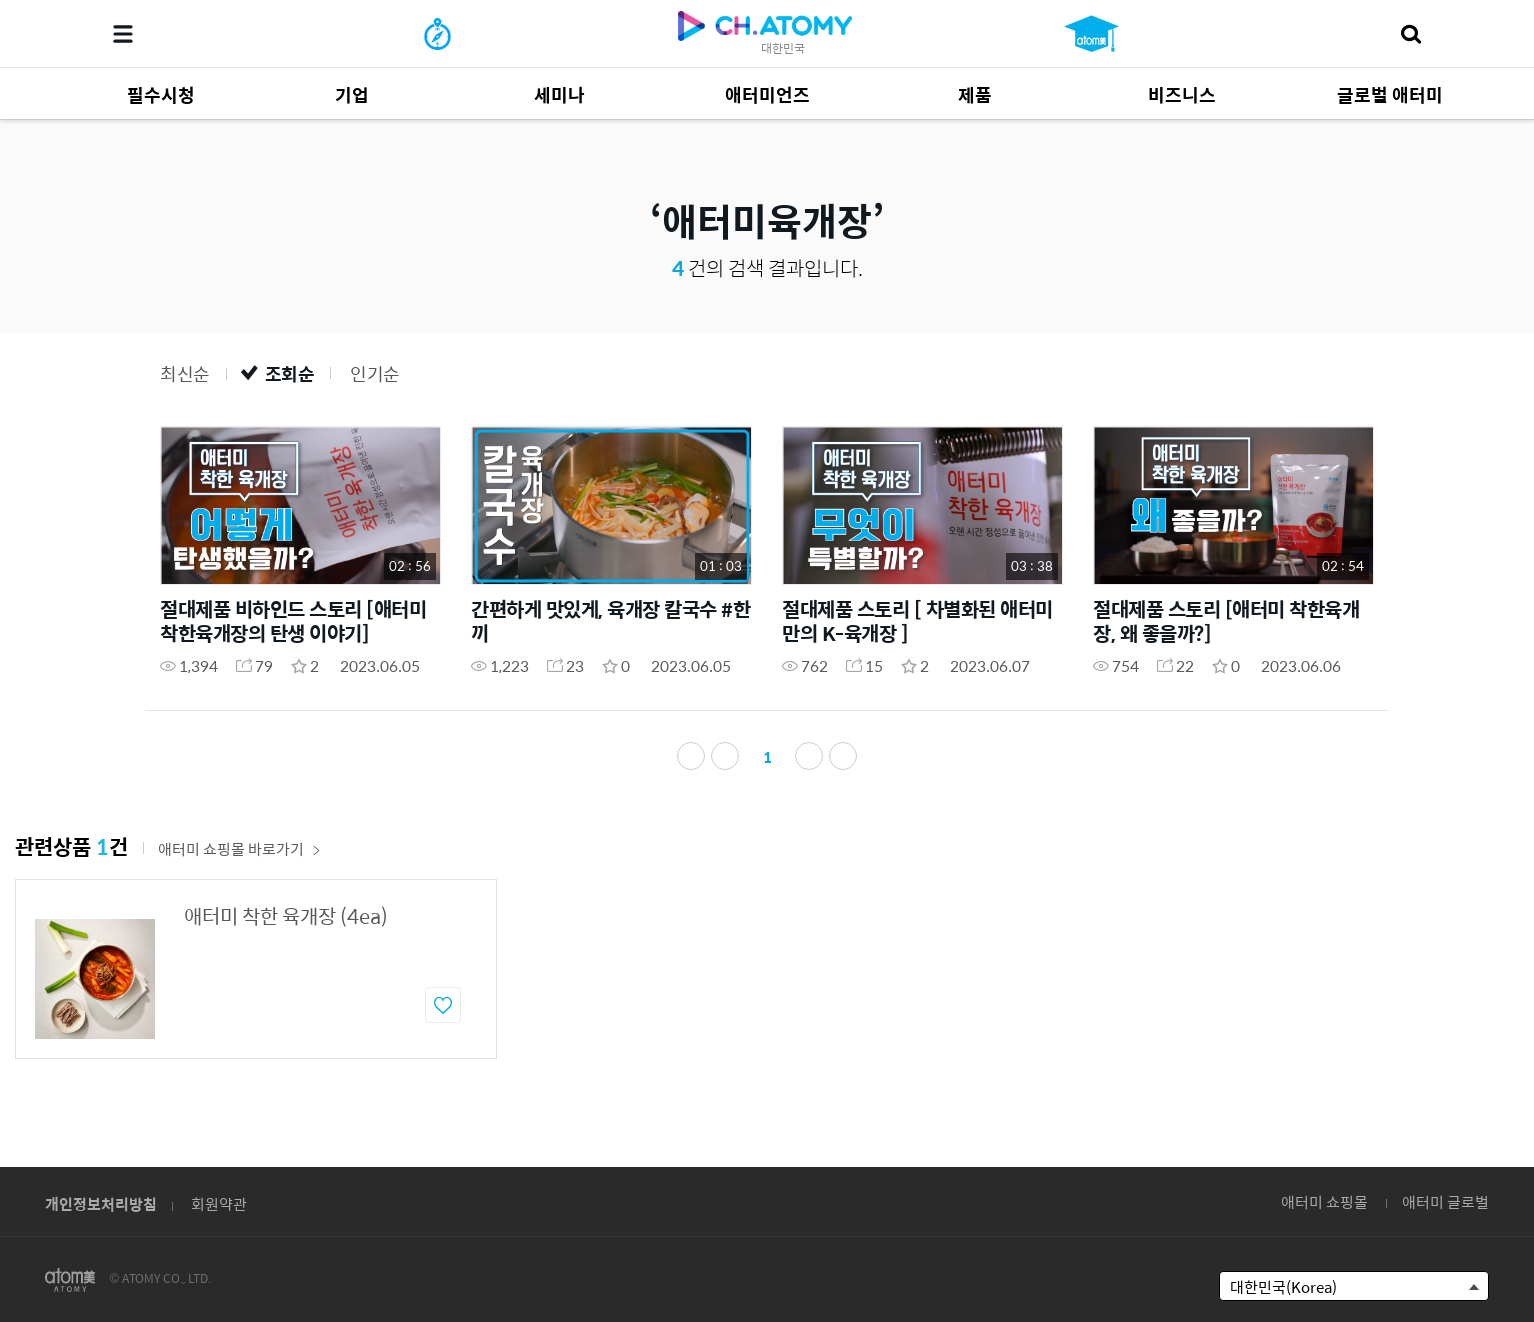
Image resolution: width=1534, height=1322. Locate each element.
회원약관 (219, 1203)
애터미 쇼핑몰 (1324, 1201)
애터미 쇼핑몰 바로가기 (239, 854)
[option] (256, 975)
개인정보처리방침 (101, 1203)
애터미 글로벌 (1445, 1201)
